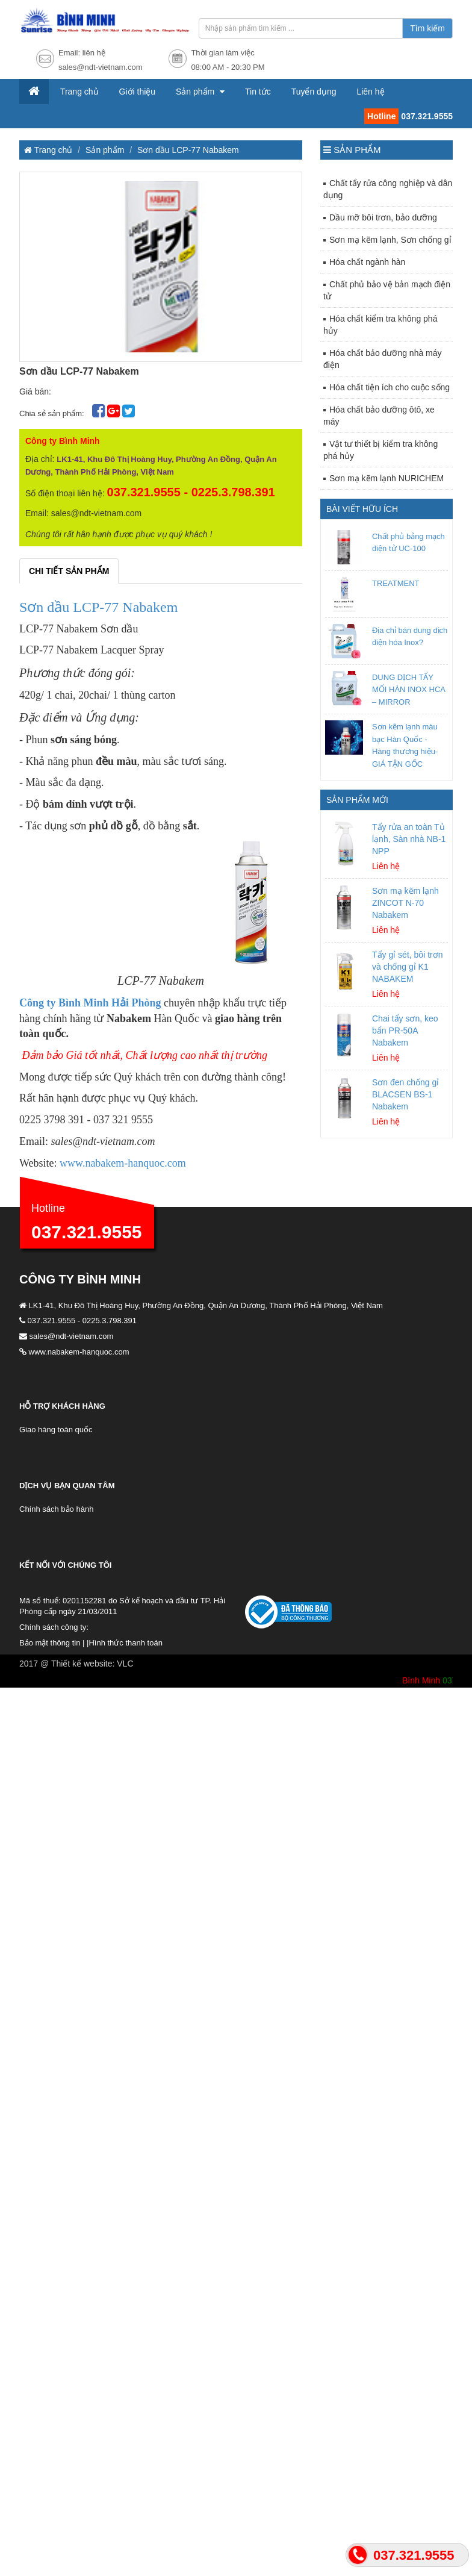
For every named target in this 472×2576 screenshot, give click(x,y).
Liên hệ (370, 91)
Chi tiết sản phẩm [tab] (69, 571)
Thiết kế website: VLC (92, 1663)
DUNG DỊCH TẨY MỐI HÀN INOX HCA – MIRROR (408, 689)
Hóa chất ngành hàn (367, 262)
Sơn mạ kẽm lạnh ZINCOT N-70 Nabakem (405, 903)
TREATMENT (395, 583)
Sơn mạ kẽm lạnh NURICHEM (386, 478)
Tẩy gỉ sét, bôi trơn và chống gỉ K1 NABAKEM (407, 967)
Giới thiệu (137, 91)
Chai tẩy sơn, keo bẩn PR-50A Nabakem (405, 1030)
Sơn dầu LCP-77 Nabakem (188, 150)
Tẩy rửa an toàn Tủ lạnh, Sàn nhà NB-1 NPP (409, 839)
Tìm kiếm (427, 28)
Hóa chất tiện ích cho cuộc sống (389, 387)
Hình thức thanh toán (125, 1642)
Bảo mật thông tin (49, 1642)
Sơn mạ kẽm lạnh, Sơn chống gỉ (390, 240)
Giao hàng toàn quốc (55, 1429)
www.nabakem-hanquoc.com (123, 1163)
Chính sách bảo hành (56, 1509)
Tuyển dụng (314, 91)
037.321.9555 (86, 1232)
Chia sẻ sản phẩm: (52, 413)
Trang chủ (79, 91)
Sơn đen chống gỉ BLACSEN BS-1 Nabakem (405, 1094)
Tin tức (258, 91)
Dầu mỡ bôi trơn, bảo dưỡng (383, 217)
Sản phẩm (196, 91)
